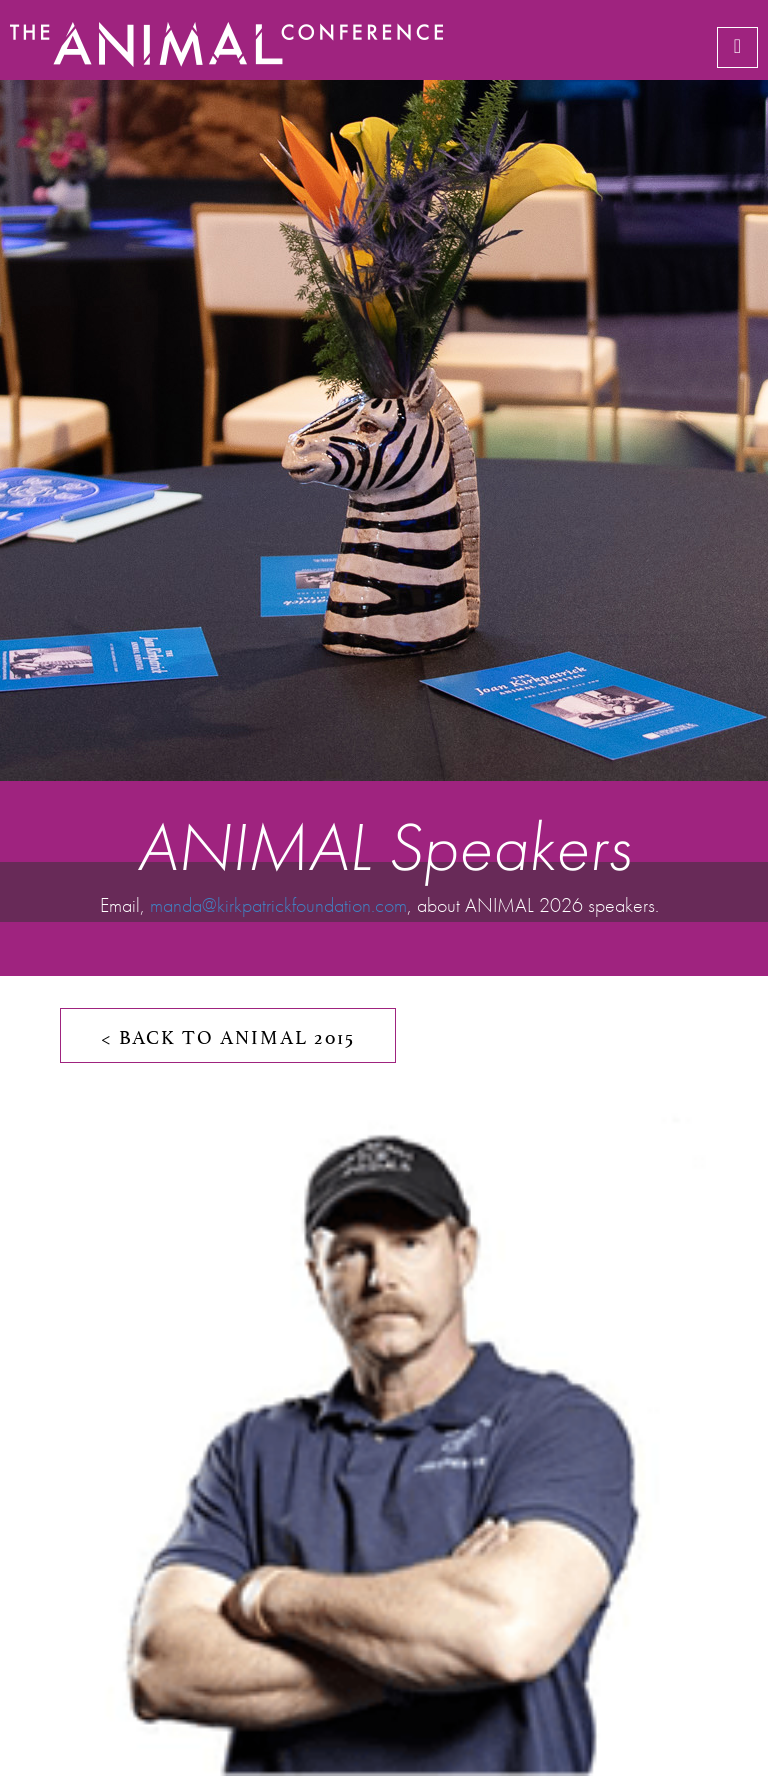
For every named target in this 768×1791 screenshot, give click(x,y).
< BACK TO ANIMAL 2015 (228, 1035)
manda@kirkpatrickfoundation (260, 905)
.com (389, 905)
